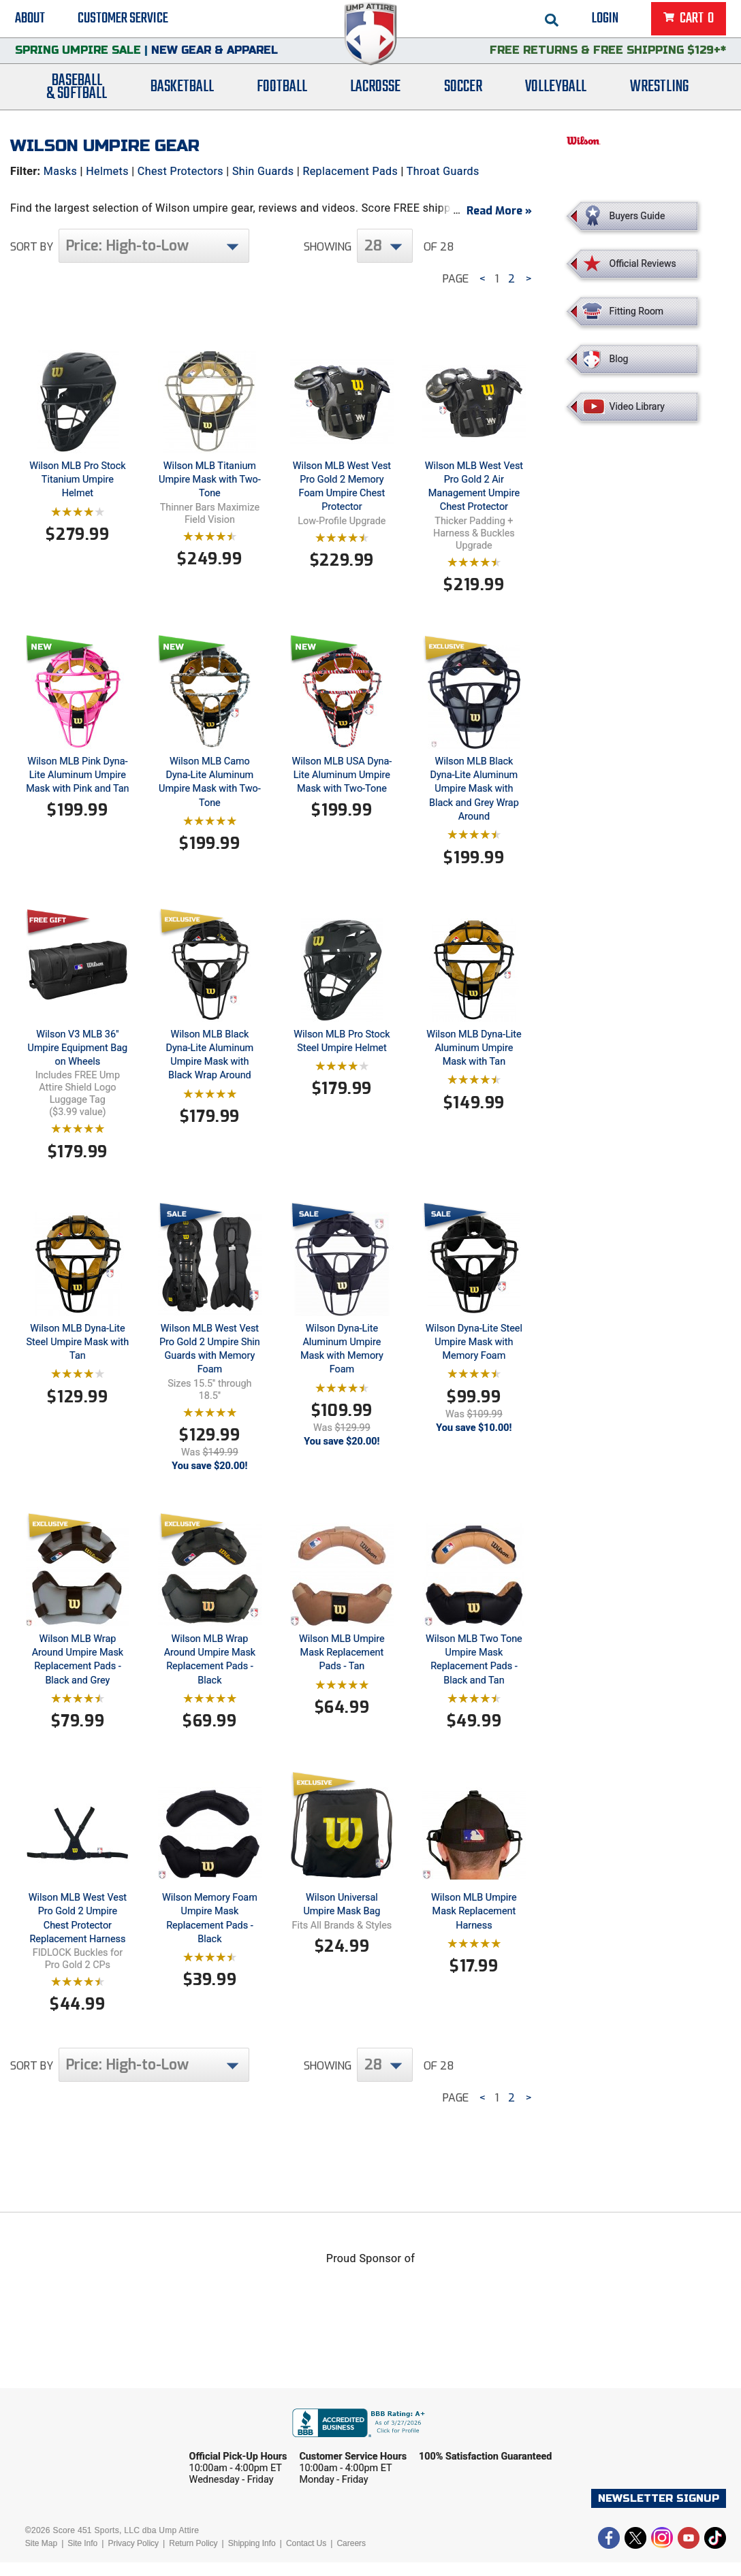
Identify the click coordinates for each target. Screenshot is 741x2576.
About (30, 20)
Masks (60, 171)
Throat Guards (443, 171)
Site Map (41, 2557)
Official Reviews (643, 263)
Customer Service (123, 20)
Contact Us (306, 2557)
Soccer (463, 97)
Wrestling (659, 97)
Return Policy (193, 2557)
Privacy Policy (133, 2557)
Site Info (82, 2557)
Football (282, 97)
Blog (619, 358)
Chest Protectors (180, 171)
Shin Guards (263, 171)
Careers (351, 2557)
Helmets (107, 171)
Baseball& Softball (76, 97)
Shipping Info (252, 2557)
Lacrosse (375, 97)
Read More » (499, 224)
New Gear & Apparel (214, 57)
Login (605, 20)
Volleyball (555, 97)
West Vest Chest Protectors (305, 223)
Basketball (182, 97)
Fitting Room (637, 311)
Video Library (637, 406)
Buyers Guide (637, 215)
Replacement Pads (350, 171)
